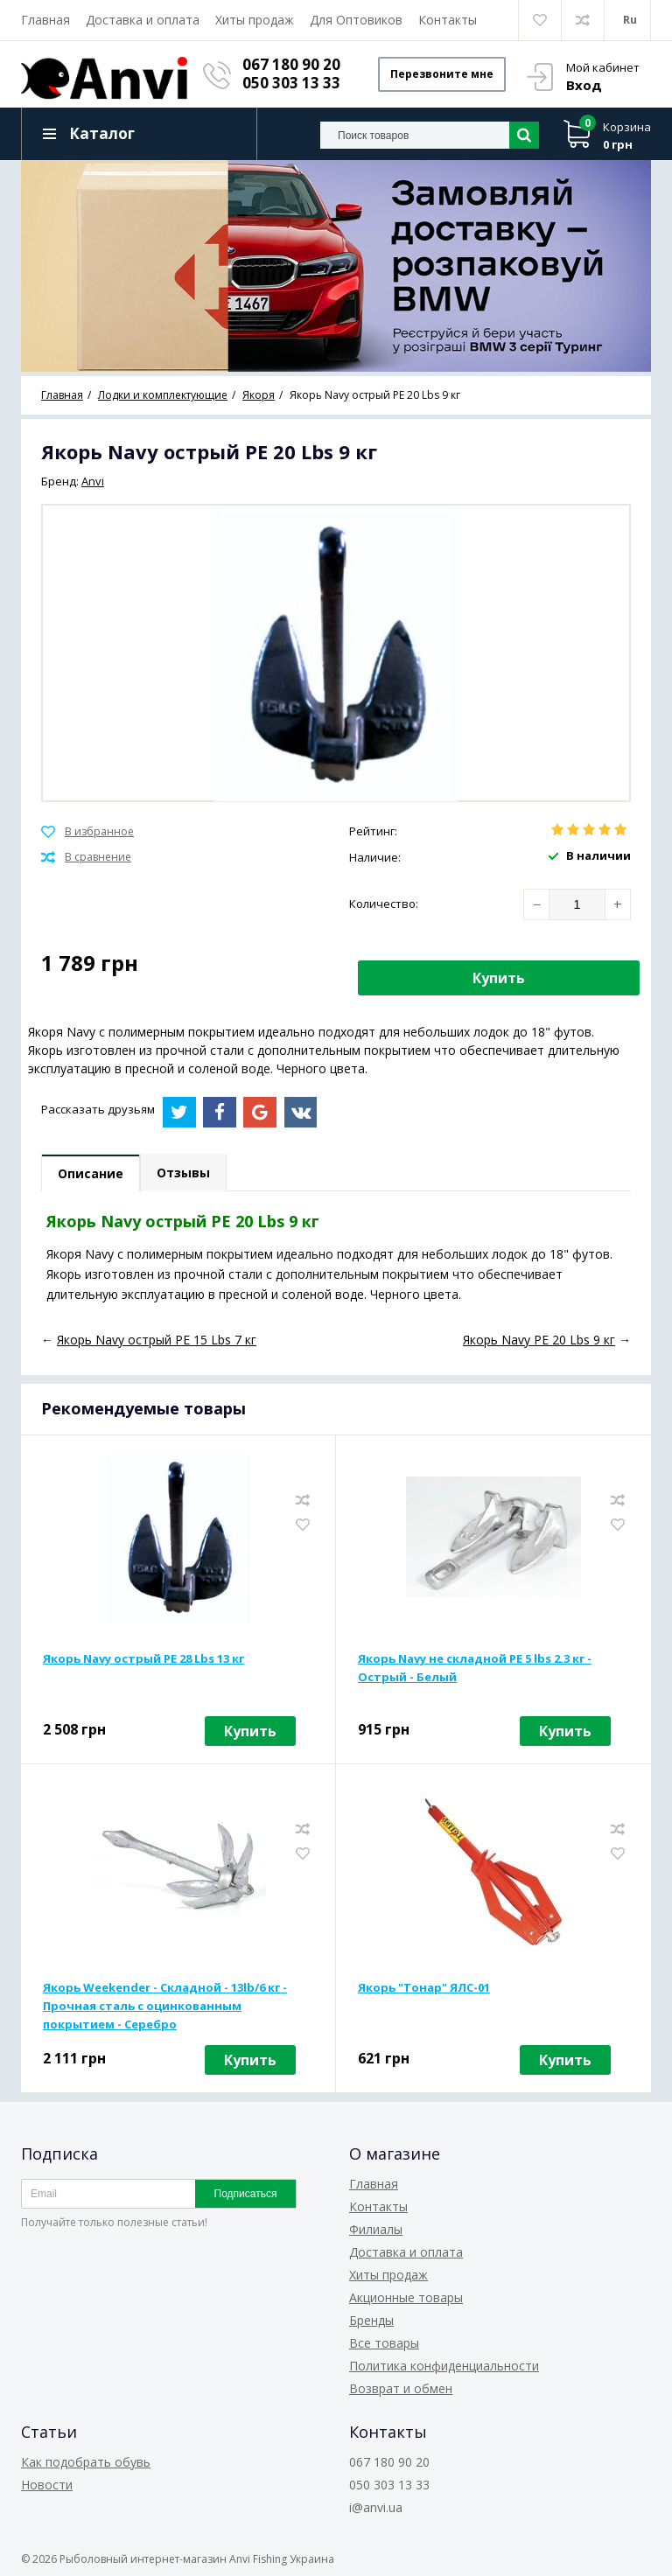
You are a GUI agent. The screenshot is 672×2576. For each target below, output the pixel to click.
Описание (90, 1173)
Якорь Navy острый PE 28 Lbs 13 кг (143, 1658)
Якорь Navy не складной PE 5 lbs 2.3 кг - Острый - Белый (475, 1668)
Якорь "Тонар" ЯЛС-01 (424, 1987)
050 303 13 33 (291, 83)
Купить (498, 978)
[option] (336, 266)
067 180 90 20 (291, 64)
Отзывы (183, 1172)
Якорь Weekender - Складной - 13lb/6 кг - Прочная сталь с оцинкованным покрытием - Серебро (165, 2005)
